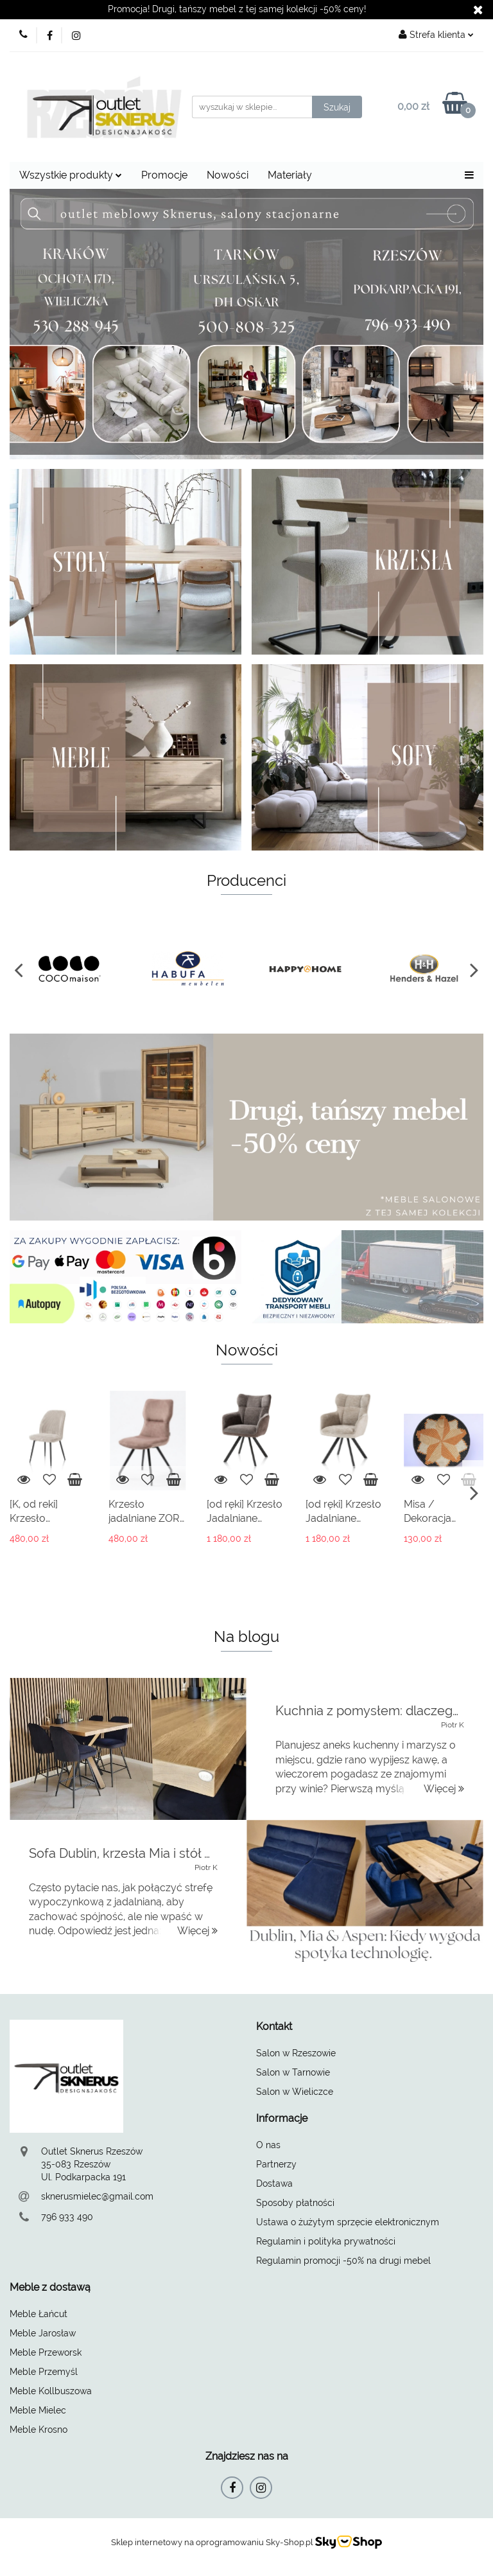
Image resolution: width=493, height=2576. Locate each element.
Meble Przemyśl (44, 2372)
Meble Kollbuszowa (51, 2391)
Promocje (164, 175)
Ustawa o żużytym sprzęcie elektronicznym (347, 2222)
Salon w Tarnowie (293, 2072)
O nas (268, 2145)
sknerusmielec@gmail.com (97, 2196)
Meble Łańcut (38, 2314)
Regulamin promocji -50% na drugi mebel (343, 2260)
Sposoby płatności (295, 2203)
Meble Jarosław (43, 2333)
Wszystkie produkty (70, 175)
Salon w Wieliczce (294, 2091)
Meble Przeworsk (46, 2352)
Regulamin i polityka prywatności (325, 2241)
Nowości (227, 175)
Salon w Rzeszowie (296, 2053)
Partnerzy (276, 2164)
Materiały (290, 175)
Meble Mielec (38, 2410)
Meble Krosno (38, 2429)
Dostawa (274, 2183)
